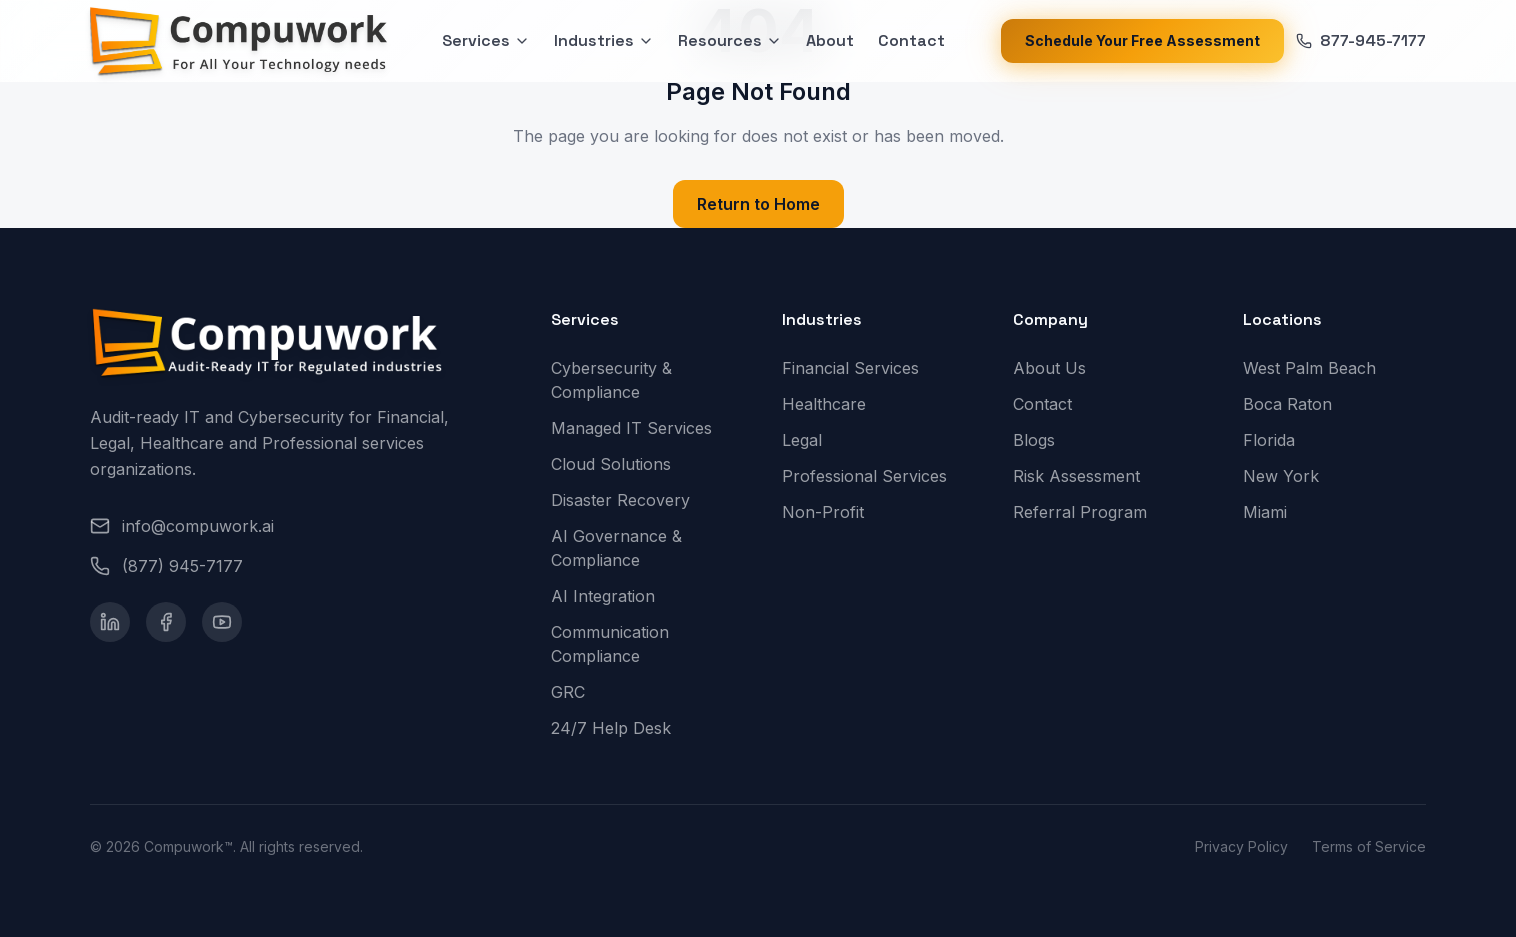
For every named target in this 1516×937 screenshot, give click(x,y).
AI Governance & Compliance (642, 548)
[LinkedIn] (110, 622)
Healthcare (832, 404)
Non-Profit (831, 512)
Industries (604, 40)
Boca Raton (1295, 404)
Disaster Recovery (628, 500)
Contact (911, 40)
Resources (730, 40)
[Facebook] (166, 622)
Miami (1273, 512)
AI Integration (611, 596)
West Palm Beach (1317, 368)
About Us (1057, 368)
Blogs (1042, 440)
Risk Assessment (1084, 476)
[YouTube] (222, 622)
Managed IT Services (639, 428)
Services (486, 40)
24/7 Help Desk (619, 728)
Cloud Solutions (619, 464)
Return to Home (758, 204)
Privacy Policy (1241, 846)
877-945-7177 (1361, 40)
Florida (1277, 440)
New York (1289, 476)
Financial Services (858, 368)
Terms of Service (1369, 846)
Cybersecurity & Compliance (642, 380)
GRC (576, 692)
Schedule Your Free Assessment (1142, 40)
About (830, 40)
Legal (810, 440)
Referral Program (1088, 512)
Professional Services (872, 476)
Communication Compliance (642, 644)
